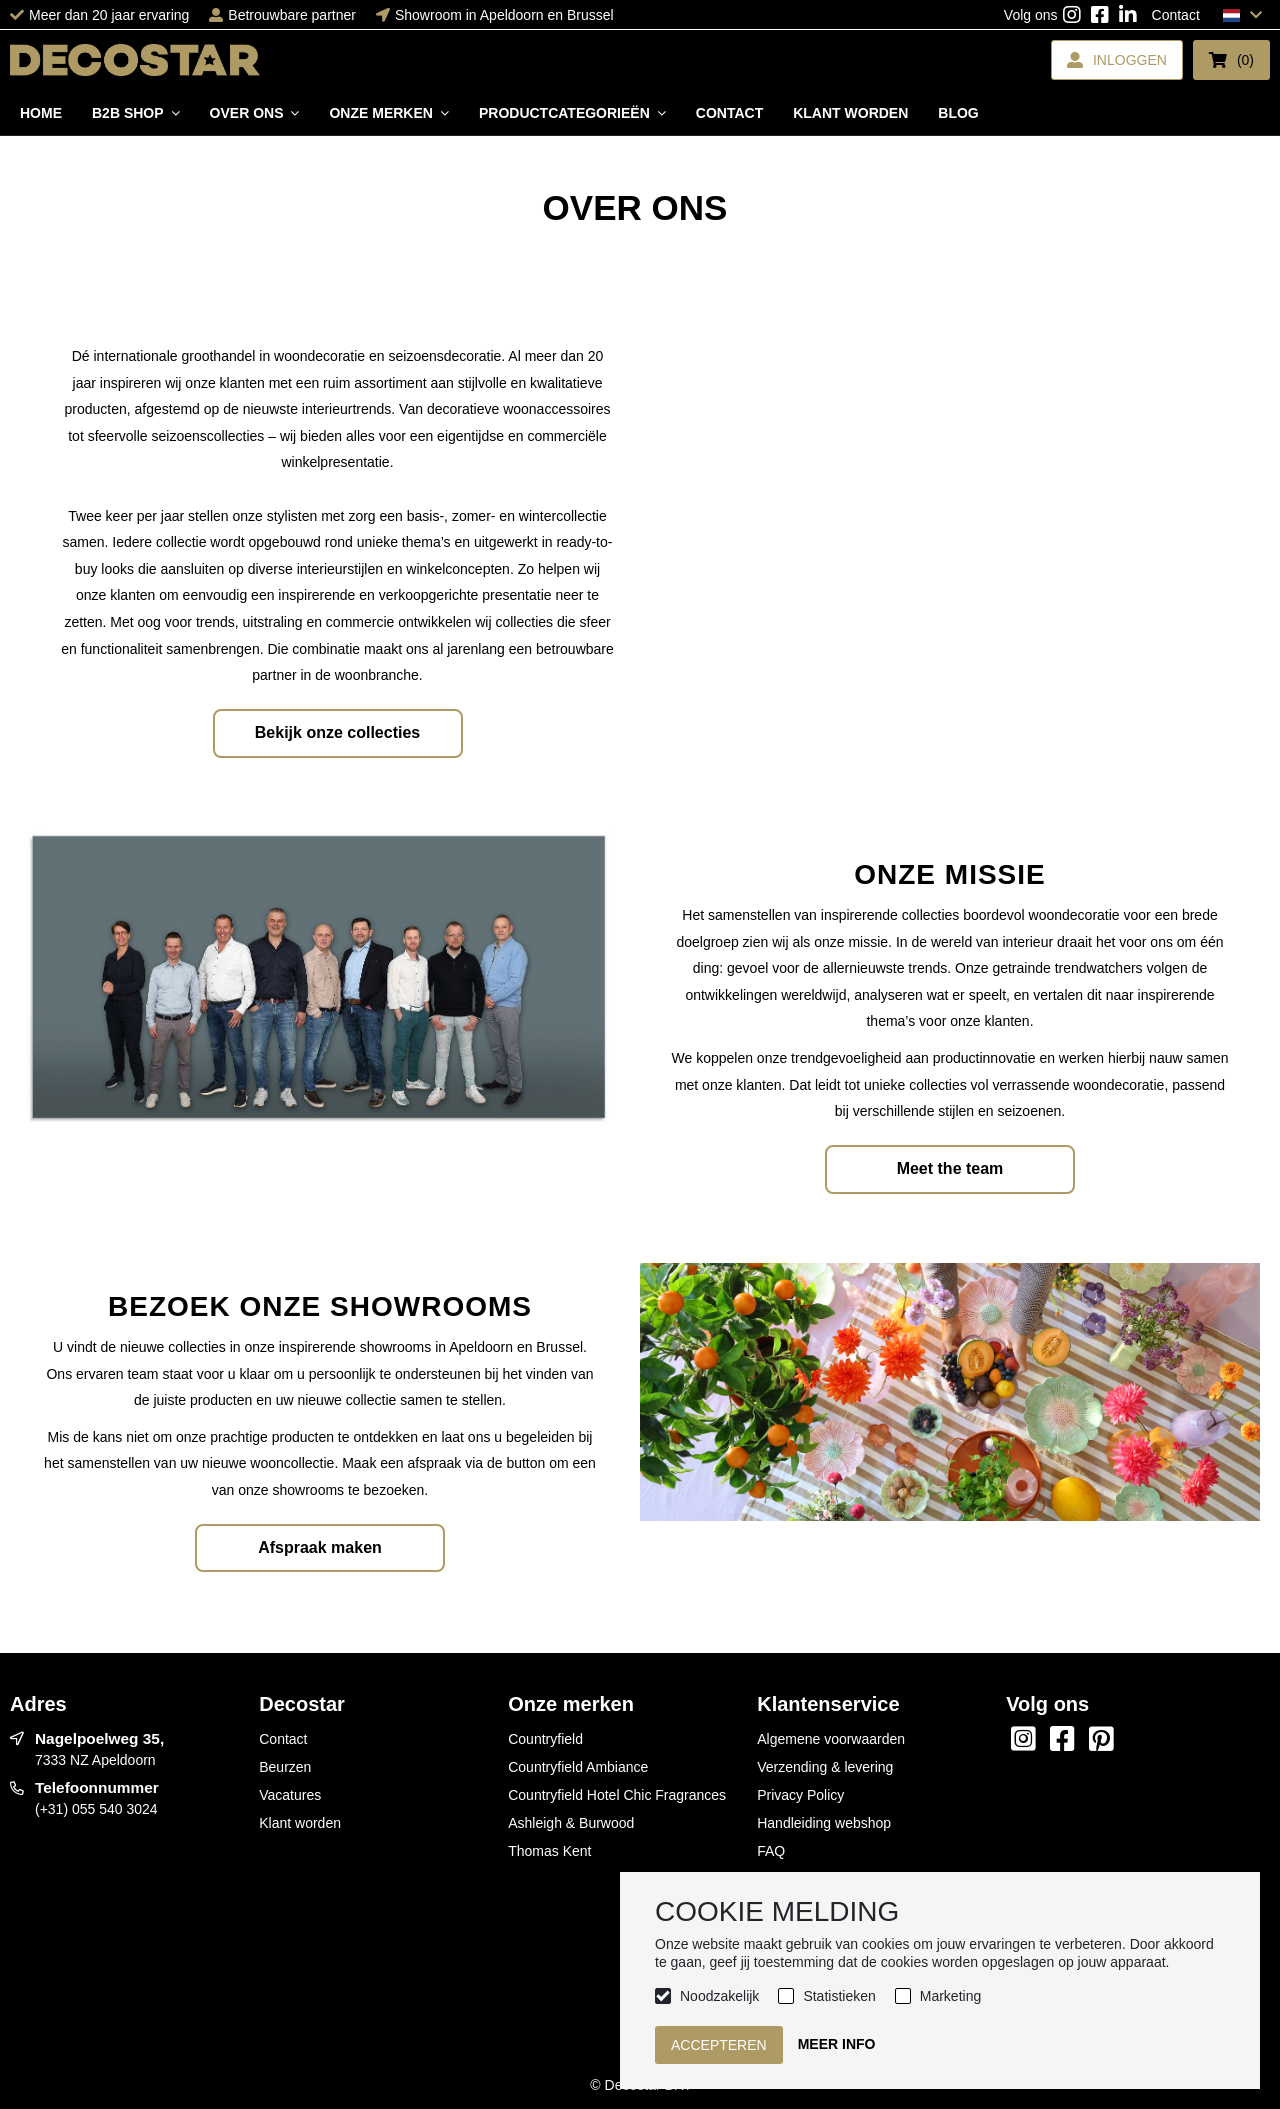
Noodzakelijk (719, 1996)
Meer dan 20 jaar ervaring (109, 15)
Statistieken (839, 1996)
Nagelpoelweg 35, (99, 1738)
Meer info (837, 2044)
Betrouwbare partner (292, 15)
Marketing (950, 1996)
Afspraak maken (320, 1547)
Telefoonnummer (97, 1787)
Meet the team (950, 1168)
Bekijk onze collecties (337, 732)
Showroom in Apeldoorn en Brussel (504, 15)
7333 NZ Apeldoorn (95, 1760)
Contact (1176, 15)
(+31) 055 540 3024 (96, 1809)
